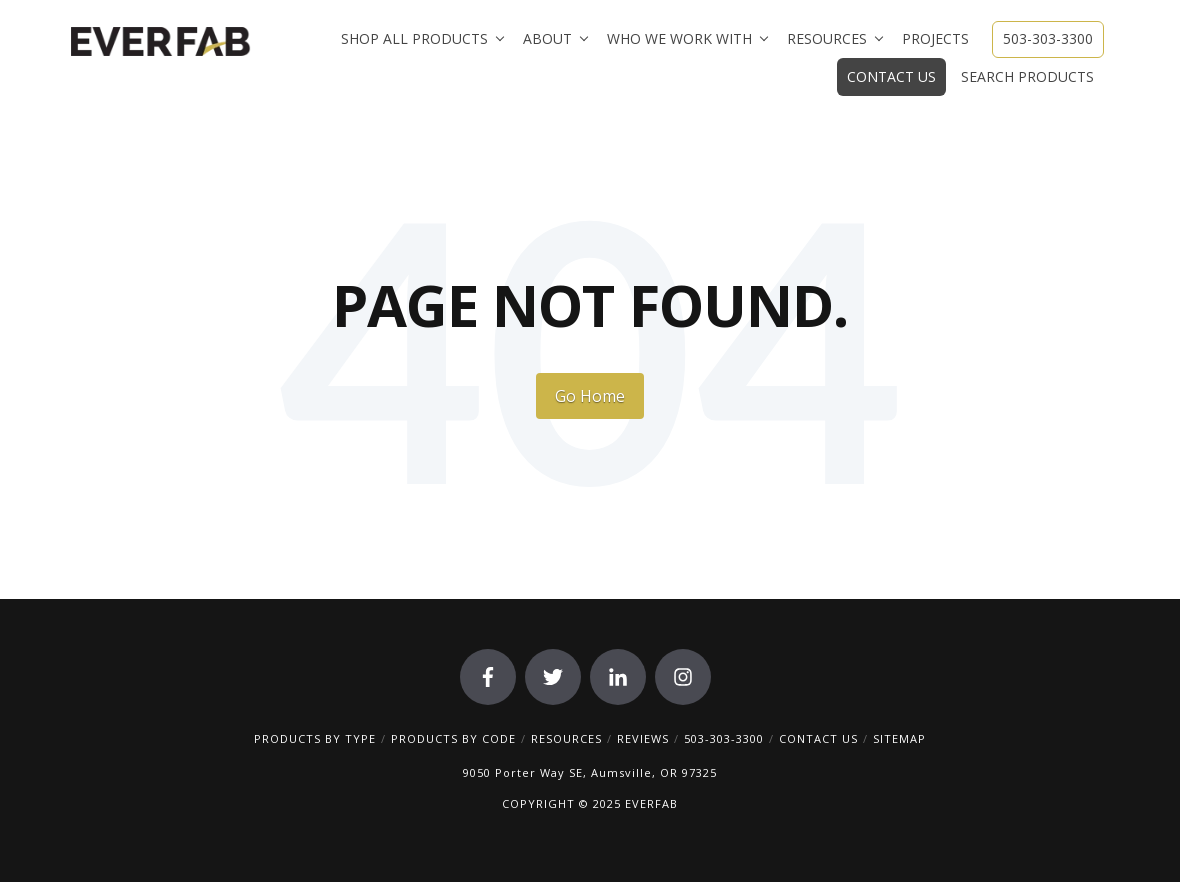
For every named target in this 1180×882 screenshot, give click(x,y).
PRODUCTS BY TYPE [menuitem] (315, 738)
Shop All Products (414, 38)
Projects (935, 38)
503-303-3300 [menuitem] (724, 738)
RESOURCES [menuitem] (566, 738)
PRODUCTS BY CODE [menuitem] (453, 738)
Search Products (1027, 76)
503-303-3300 (1048, 38)
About (547, 38)
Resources (827, 38)
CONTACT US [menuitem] (818, 738)
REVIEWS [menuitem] (643, 738)
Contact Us (891, 76)
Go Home (590, 396)
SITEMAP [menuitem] (899, 738)
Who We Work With (679, 38)
